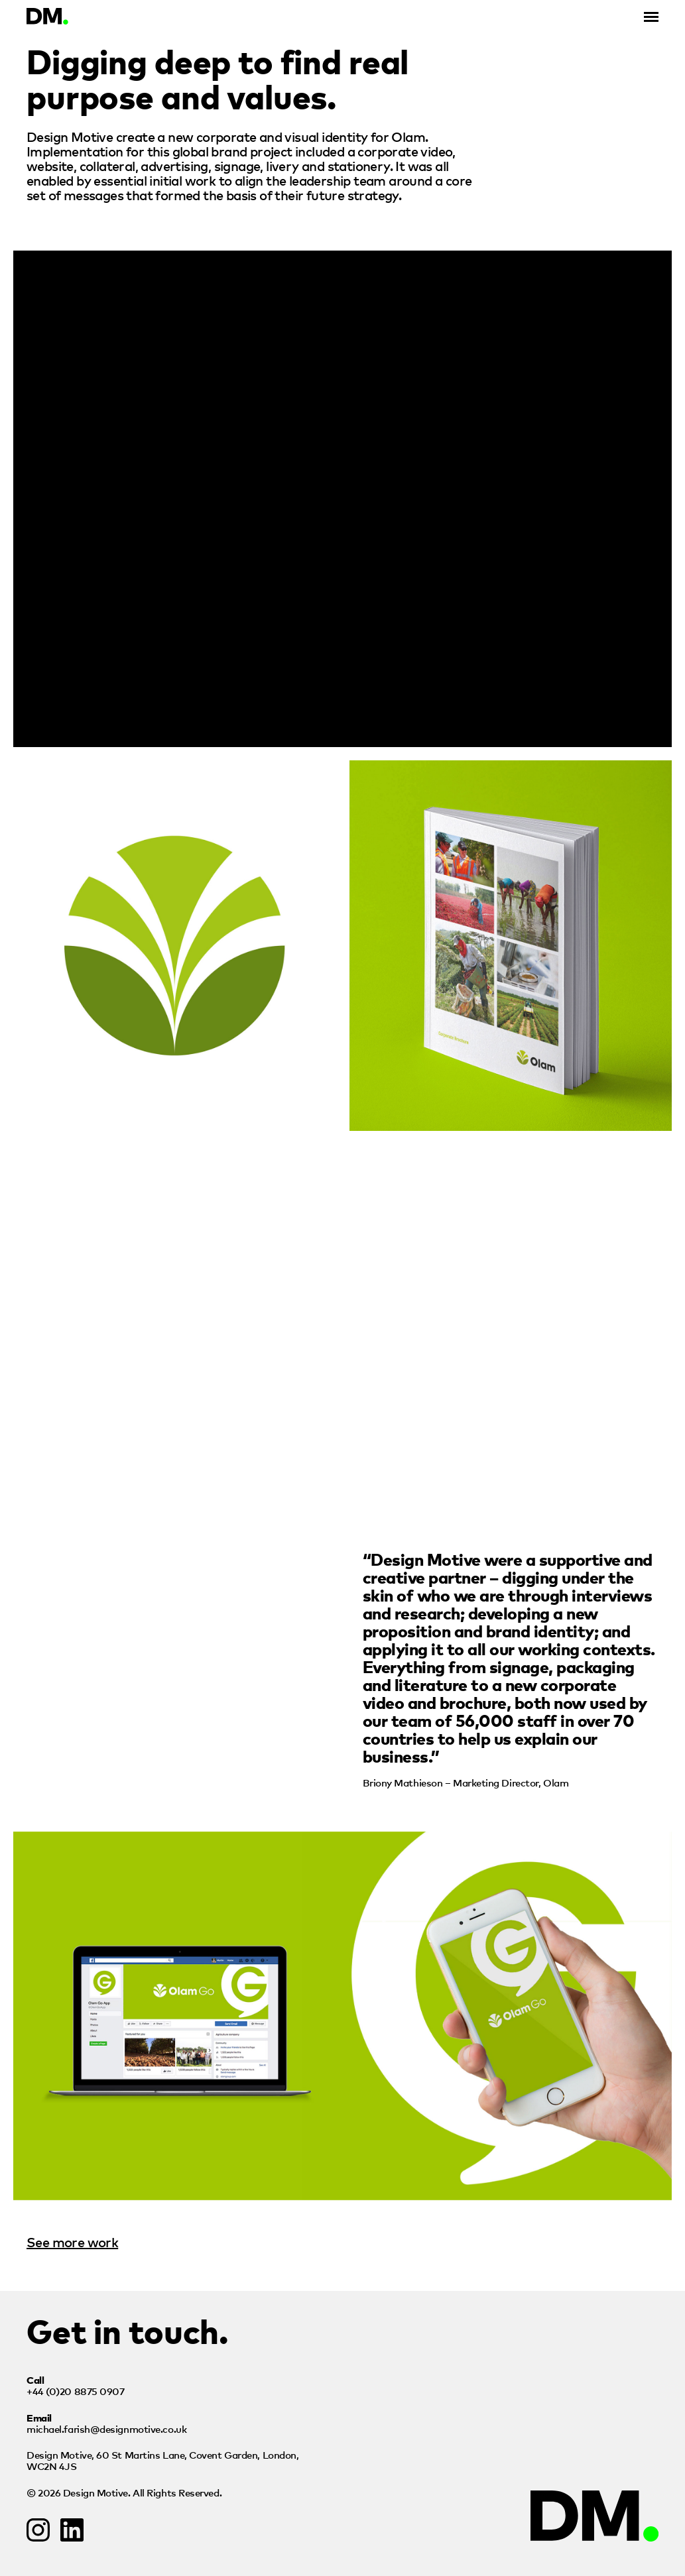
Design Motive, (162, 2460)
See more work (72, 2242)
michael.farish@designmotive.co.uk (106, 2428)
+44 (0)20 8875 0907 (75, 2391)
